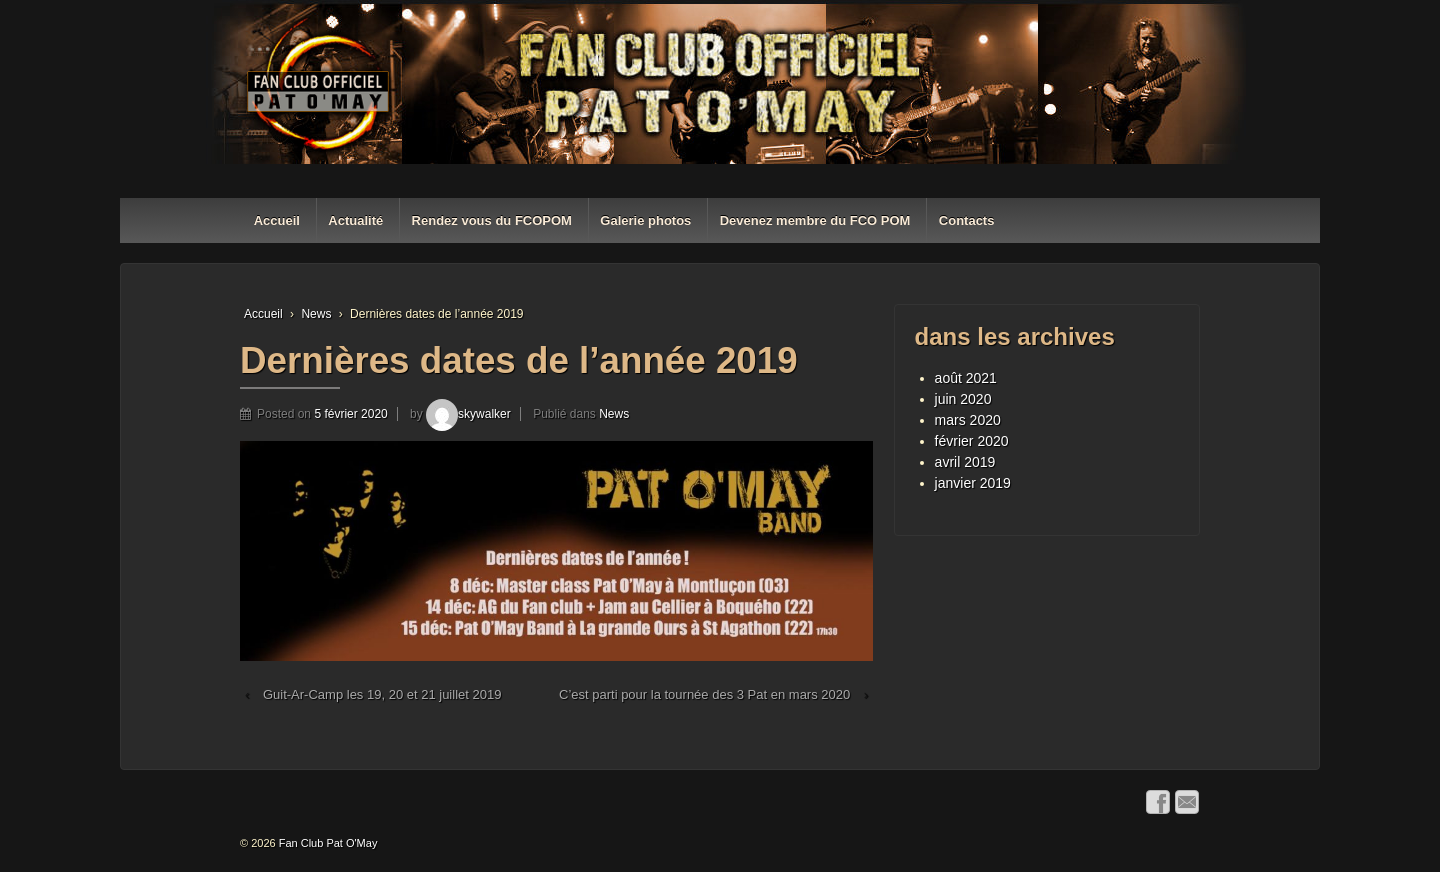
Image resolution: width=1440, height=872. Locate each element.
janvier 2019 (973, 483)
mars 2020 (968, 420)
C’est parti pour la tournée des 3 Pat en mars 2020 (704, 694)
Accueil (277, 220)
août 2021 (966, 378)
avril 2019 (965, 462)
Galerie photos (645, 220)
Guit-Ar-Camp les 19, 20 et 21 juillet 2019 (382, 694)
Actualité (355, 220)
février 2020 (972, 441)
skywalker (468, 414)
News (316, 314)
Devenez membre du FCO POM (815, 220)
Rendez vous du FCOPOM (492, 220)
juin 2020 (963, 399)
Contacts (967, 220)
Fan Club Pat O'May (327, 843)
